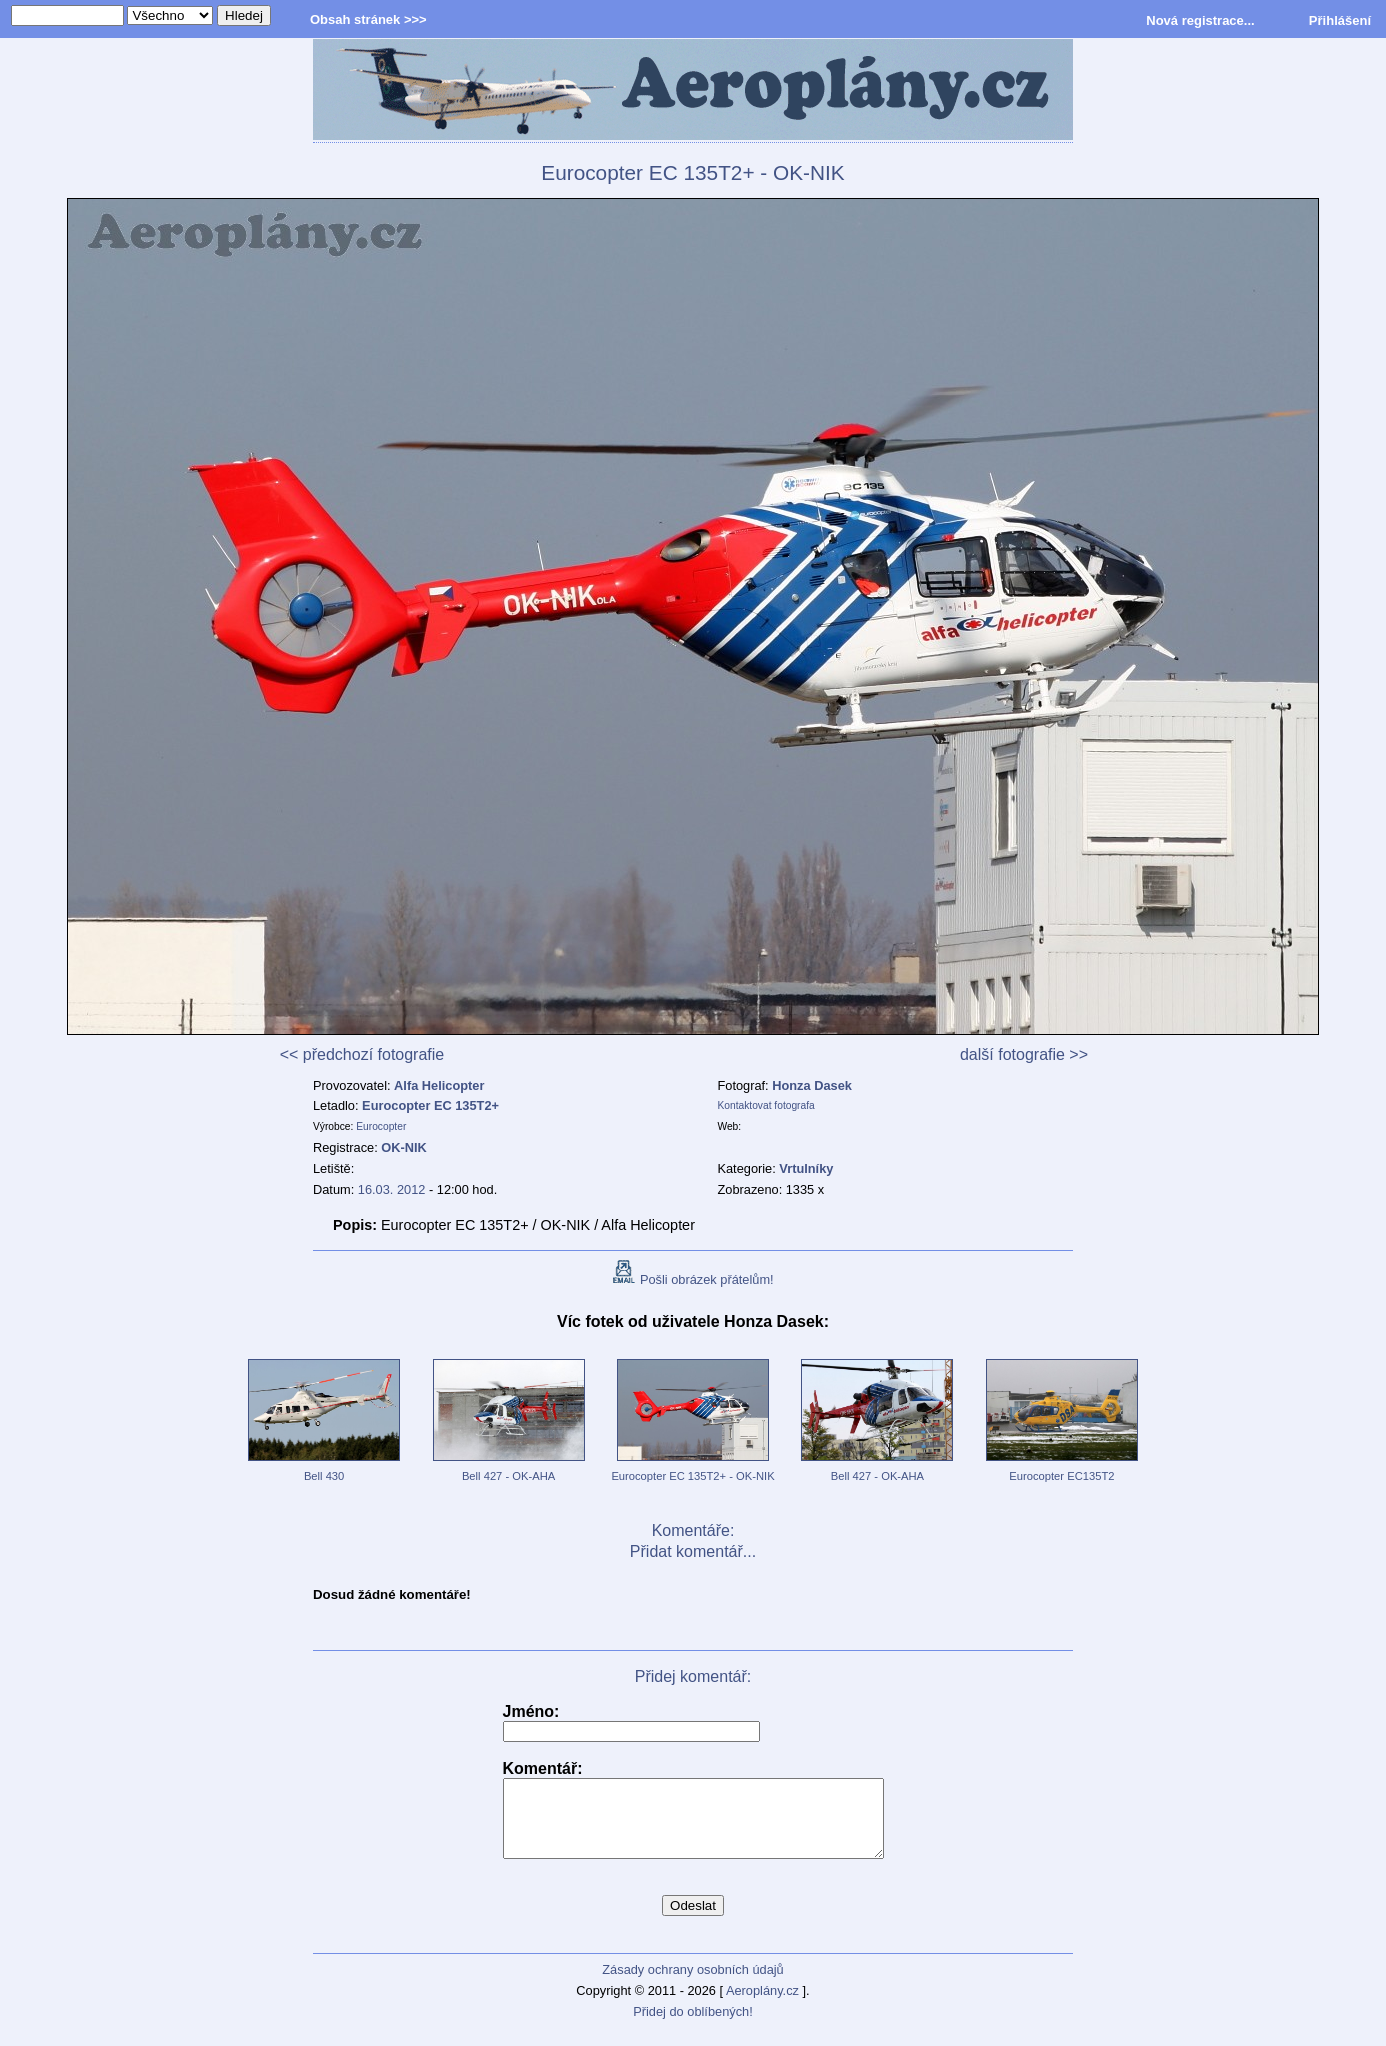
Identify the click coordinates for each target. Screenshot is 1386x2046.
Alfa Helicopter (439, 1085)
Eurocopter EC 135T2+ (430, 1105)
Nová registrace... (1200, 20)
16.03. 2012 (392, 1189)
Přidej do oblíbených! (693, 2026)
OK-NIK (404, 1147)
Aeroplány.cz (762, 2005)
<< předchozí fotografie (362, 1054)
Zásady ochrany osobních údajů (692, 1984)
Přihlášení (1340, 20)
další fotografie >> (1024, 1054)
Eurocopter (381, 1126)
